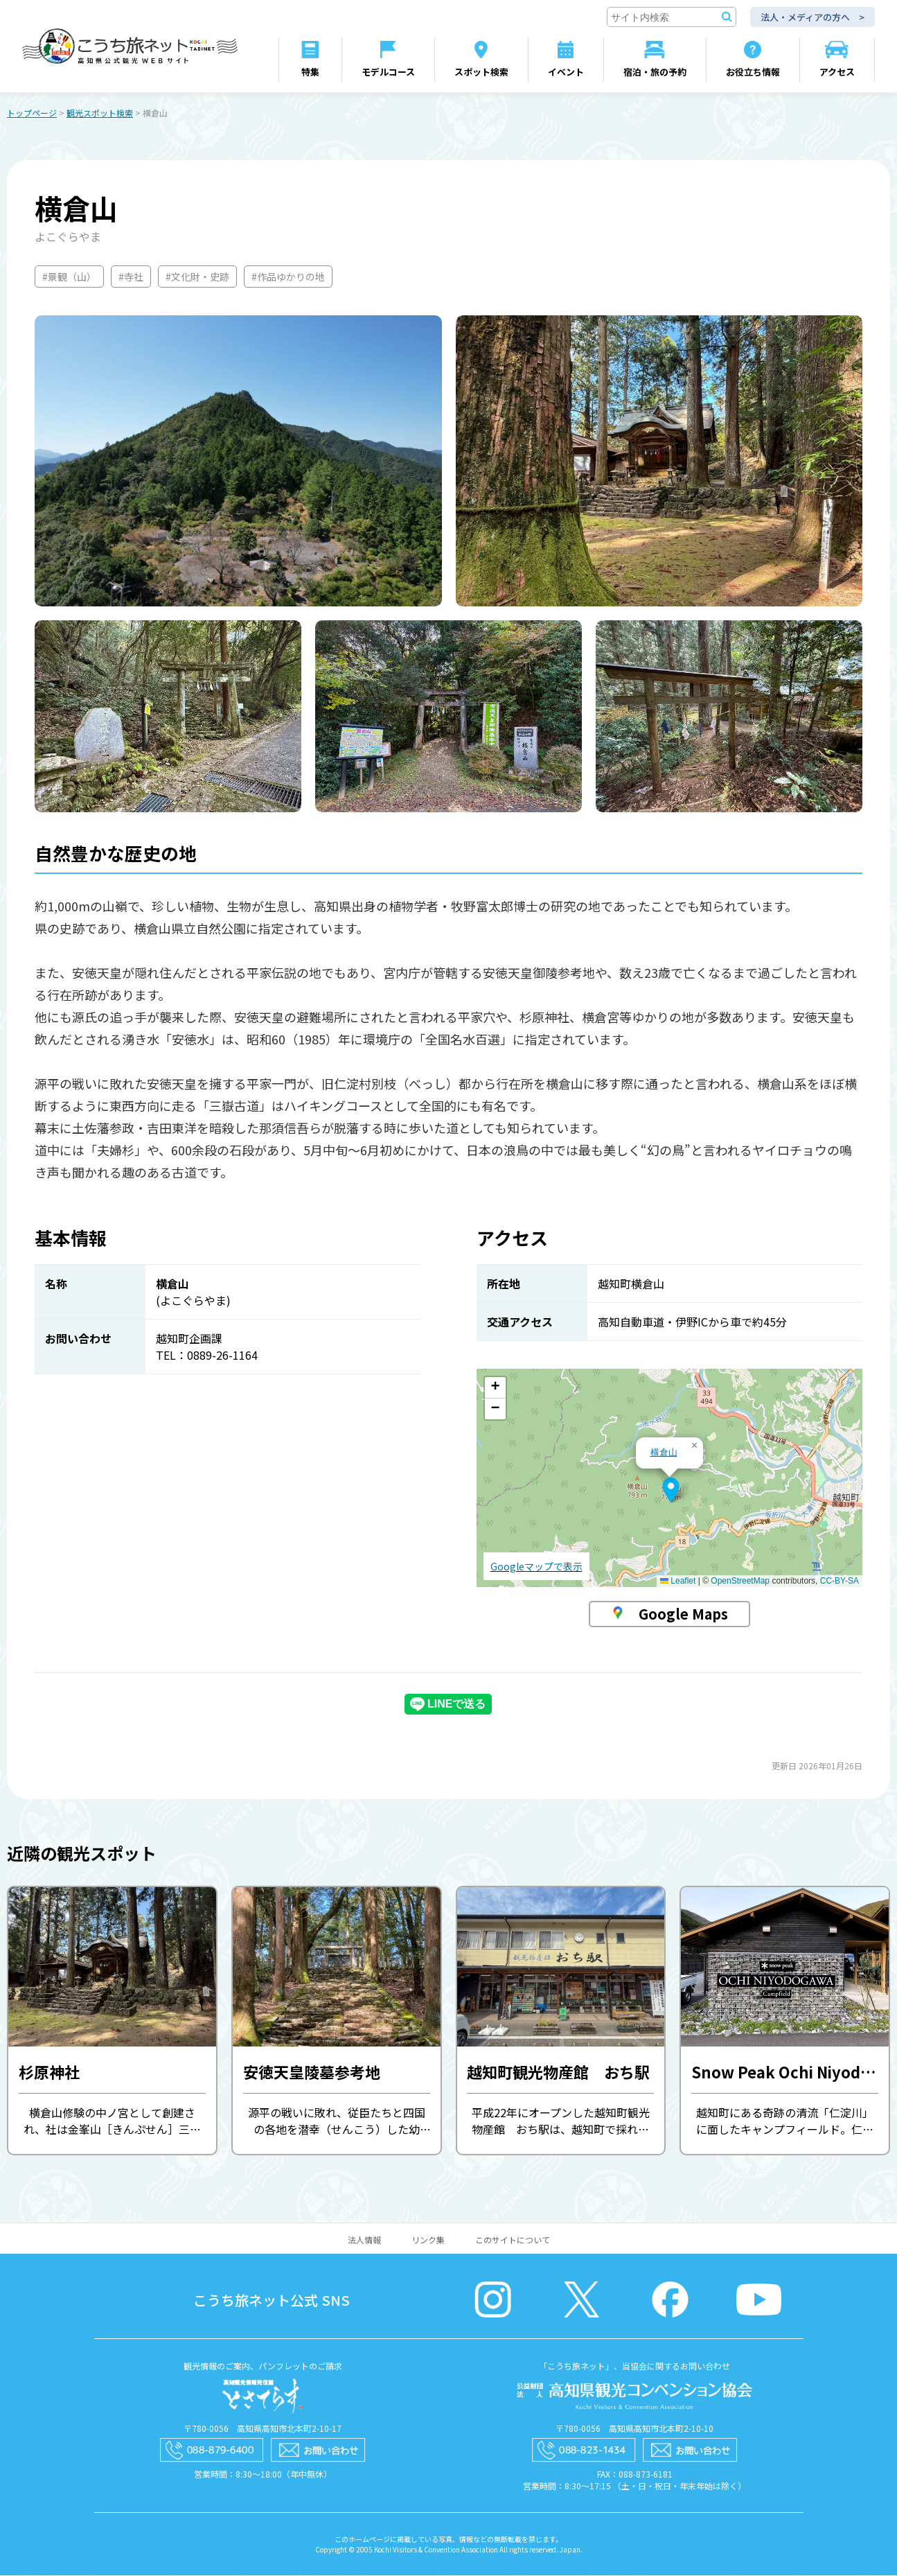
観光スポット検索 (99, 113)
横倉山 (663, 1453)
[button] (671, 1490)
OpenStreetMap (740, 1581)
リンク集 (428, 2240)
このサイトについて (512, 2240)
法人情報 (364, 2240)
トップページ (32, 113)
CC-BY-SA (839, 1581)
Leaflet (677, 1581)
